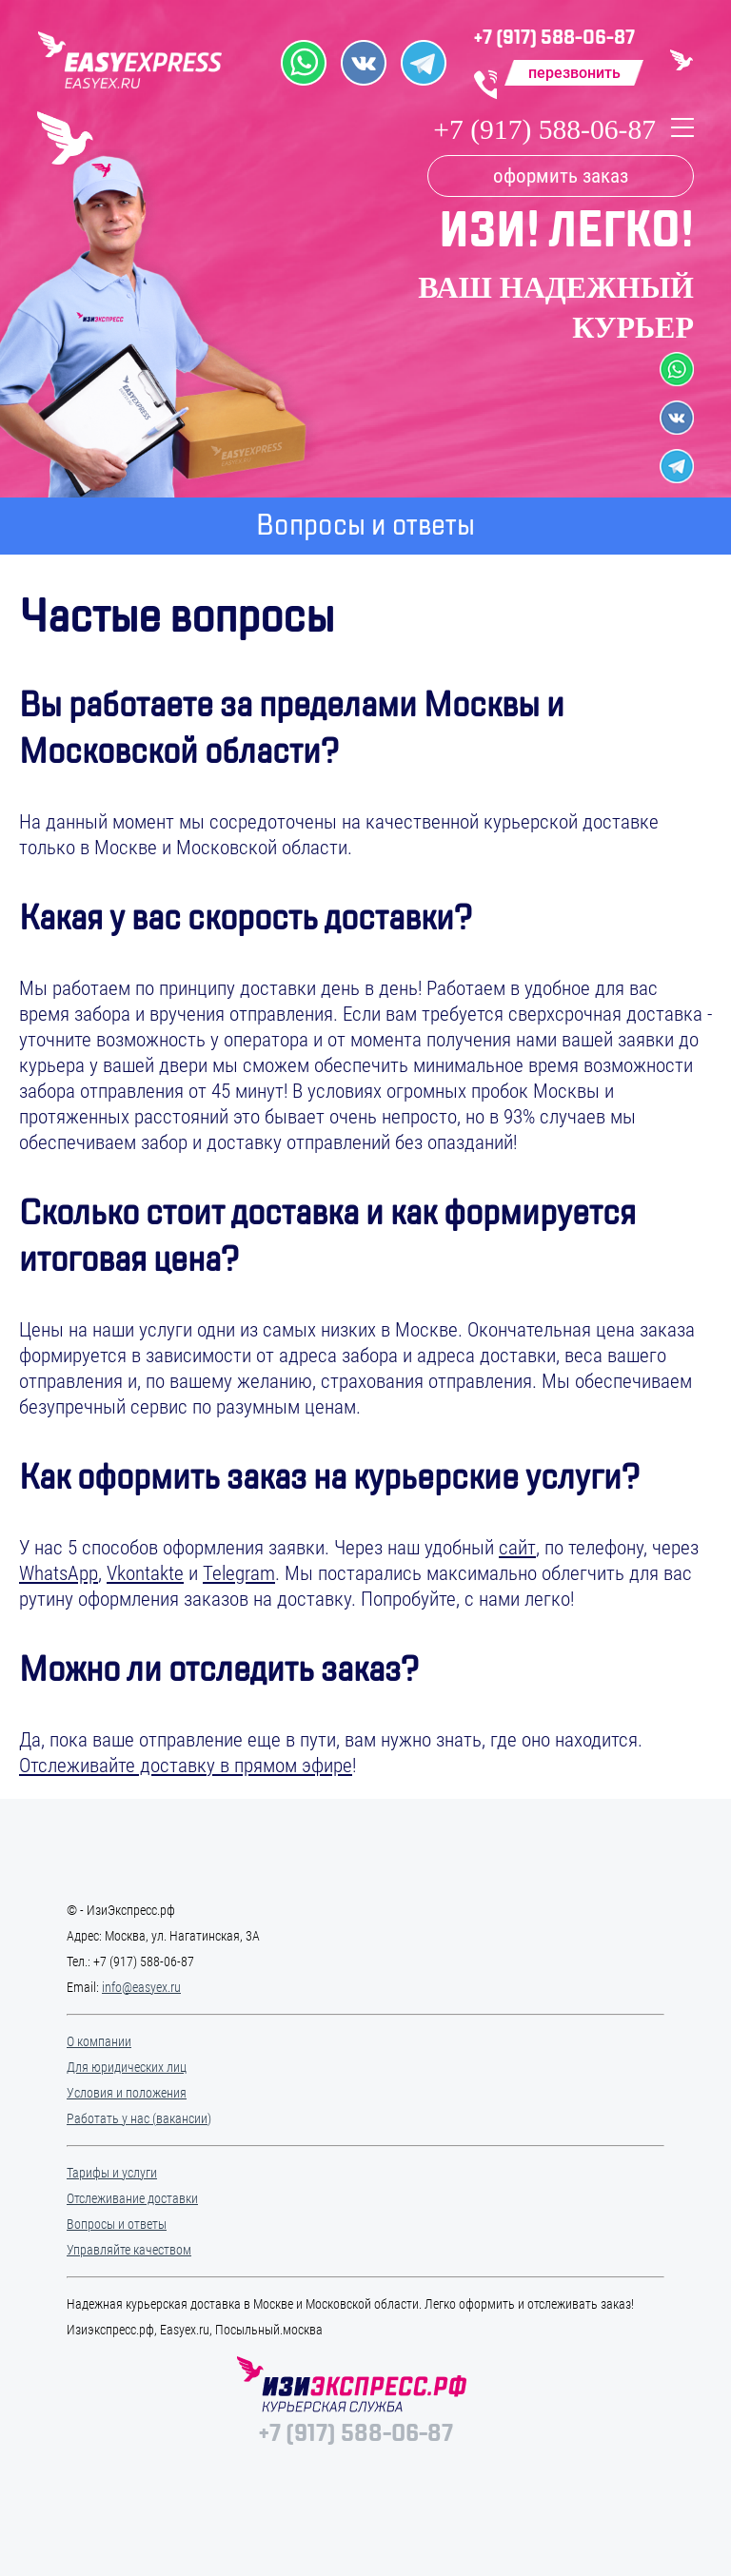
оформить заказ (560, 176)
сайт (517, 1547)
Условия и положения (127, 2092)
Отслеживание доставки (132, 2198)
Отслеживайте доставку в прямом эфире (185, 1765)
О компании (99, 2041)
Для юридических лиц (127, 2067)
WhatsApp (58, 1573)
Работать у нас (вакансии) (139, 2118)
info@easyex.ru (141, 1987)
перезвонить (574, 73)
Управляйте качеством (129, 2249)
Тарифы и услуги (112, 2172)
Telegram (239, 1573)
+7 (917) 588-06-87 (554, 37)
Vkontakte (145, 1573)
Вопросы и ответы (117, 2224)
